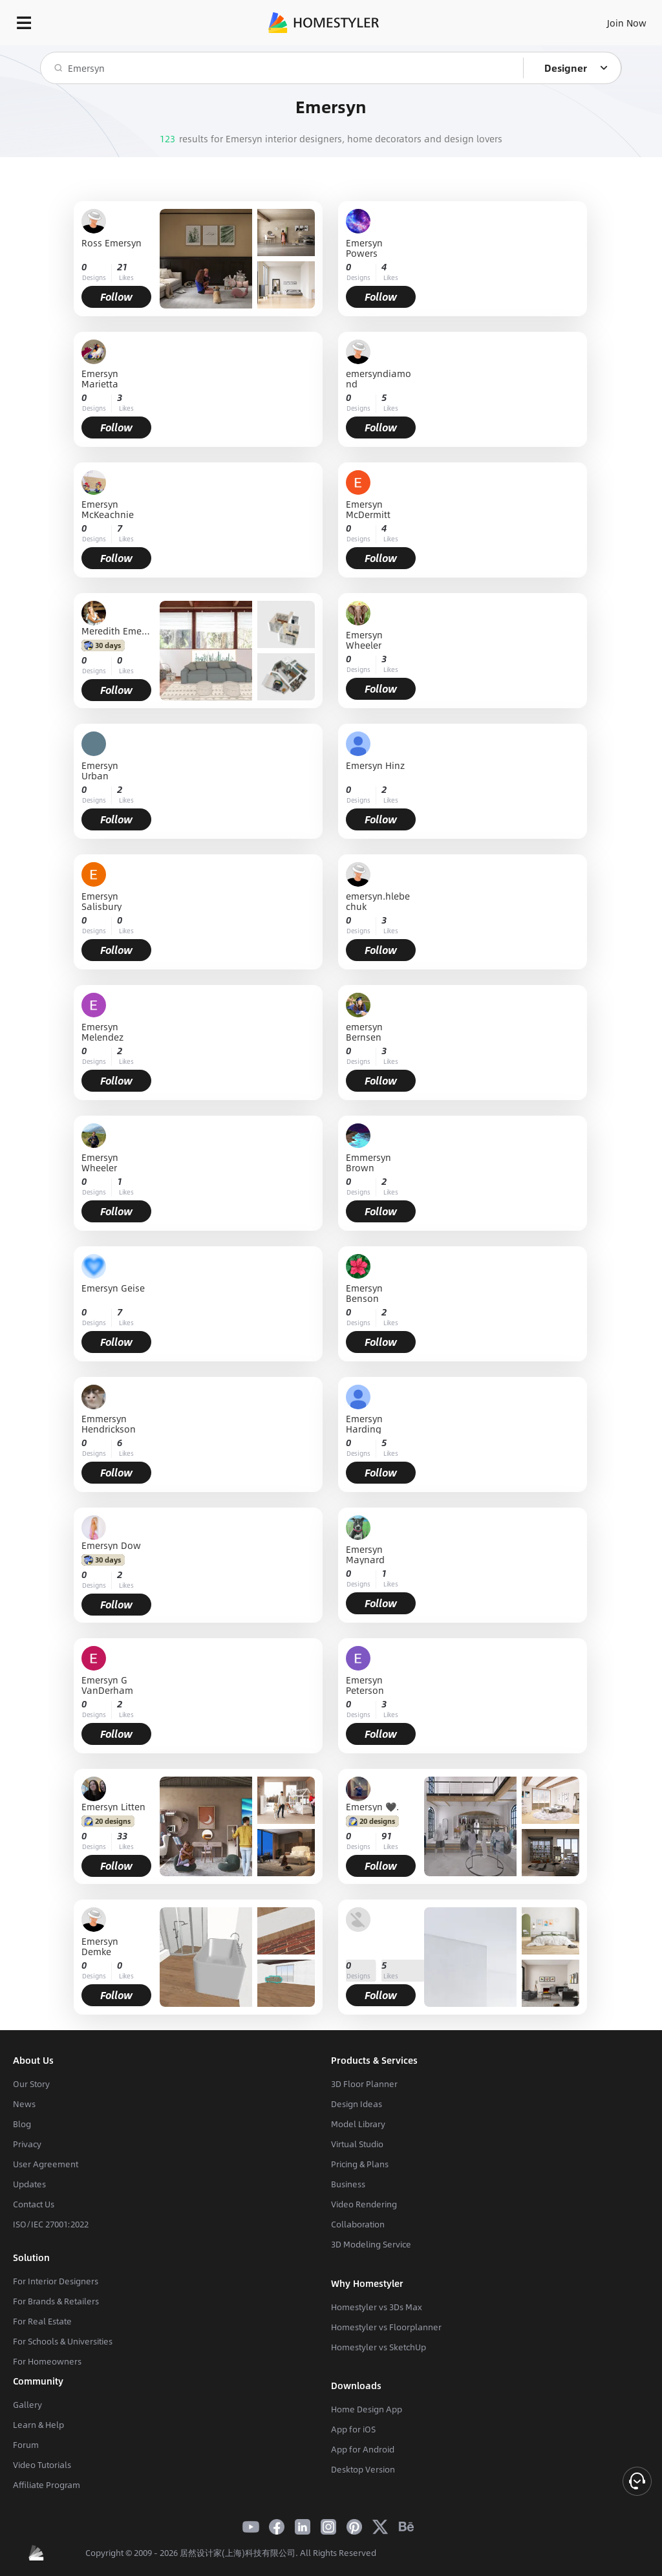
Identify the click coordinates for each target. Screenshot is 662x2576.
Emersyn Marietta (99, 378)
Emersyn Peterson (365, 1684)
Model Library (358, 2123)
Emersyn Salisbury (101, 901)
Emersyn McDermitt (368, 509)
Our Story (31, 2083)
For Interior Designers (55, 2281)
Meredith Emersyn (116, 630)
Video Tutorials (42, 2464)
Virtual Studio (357, 2144)
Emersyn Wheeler (364, 639)
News (24, 2103)
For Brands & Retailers (56, 2301)
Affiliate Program (46, 2484)
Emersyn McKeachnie (107, 509)
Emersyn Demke (99, 1946)
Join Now (626, 23)
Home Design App (366, 2409)
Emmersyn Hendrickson (108, 1423)
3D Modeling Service (371, 2244)
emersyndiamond (378, 378)
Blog (22, 2123)
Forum (26, 2444)
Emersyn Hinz (375, 766)
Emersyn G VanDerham (107, 1684)
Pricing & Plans (360, 2164)
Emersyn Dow (111, 1545)
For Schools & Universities (62, 2341)
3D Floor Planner (364, 2083)
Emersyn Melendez (102, 1031)
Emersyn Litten (113, 1806)
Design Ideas (356, 2103)
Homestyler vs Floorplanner (386, 2327)
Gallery (27, 2404)
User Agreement (45, 2164)
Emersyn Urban (99, 770)
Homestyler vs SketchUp (378, 2347)
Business (348, 2184)
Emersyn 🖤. (372, 1806)
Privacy (27, 2144)
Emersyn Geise (113, 1289)
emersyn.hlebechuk (378, 901)
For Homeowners (47, 2361)
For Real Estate (42, 2321)
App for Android (362, 2449)
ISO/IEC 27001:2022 (51, 2224)
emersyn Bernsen (364, 1031)
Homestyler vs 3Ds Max (376, 2306)
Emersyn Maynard (365, 1554)
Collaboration (358, 2224)
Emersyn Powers (364, 247)
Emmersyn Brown (368, 1162)
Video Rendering (364, 2204)
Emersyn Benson (364, 1293)
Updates (29, 2184)
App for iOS (353, 2429)
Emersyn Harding (364, 1423)
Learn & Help (38, 2424)
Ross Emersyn (111, 243)
